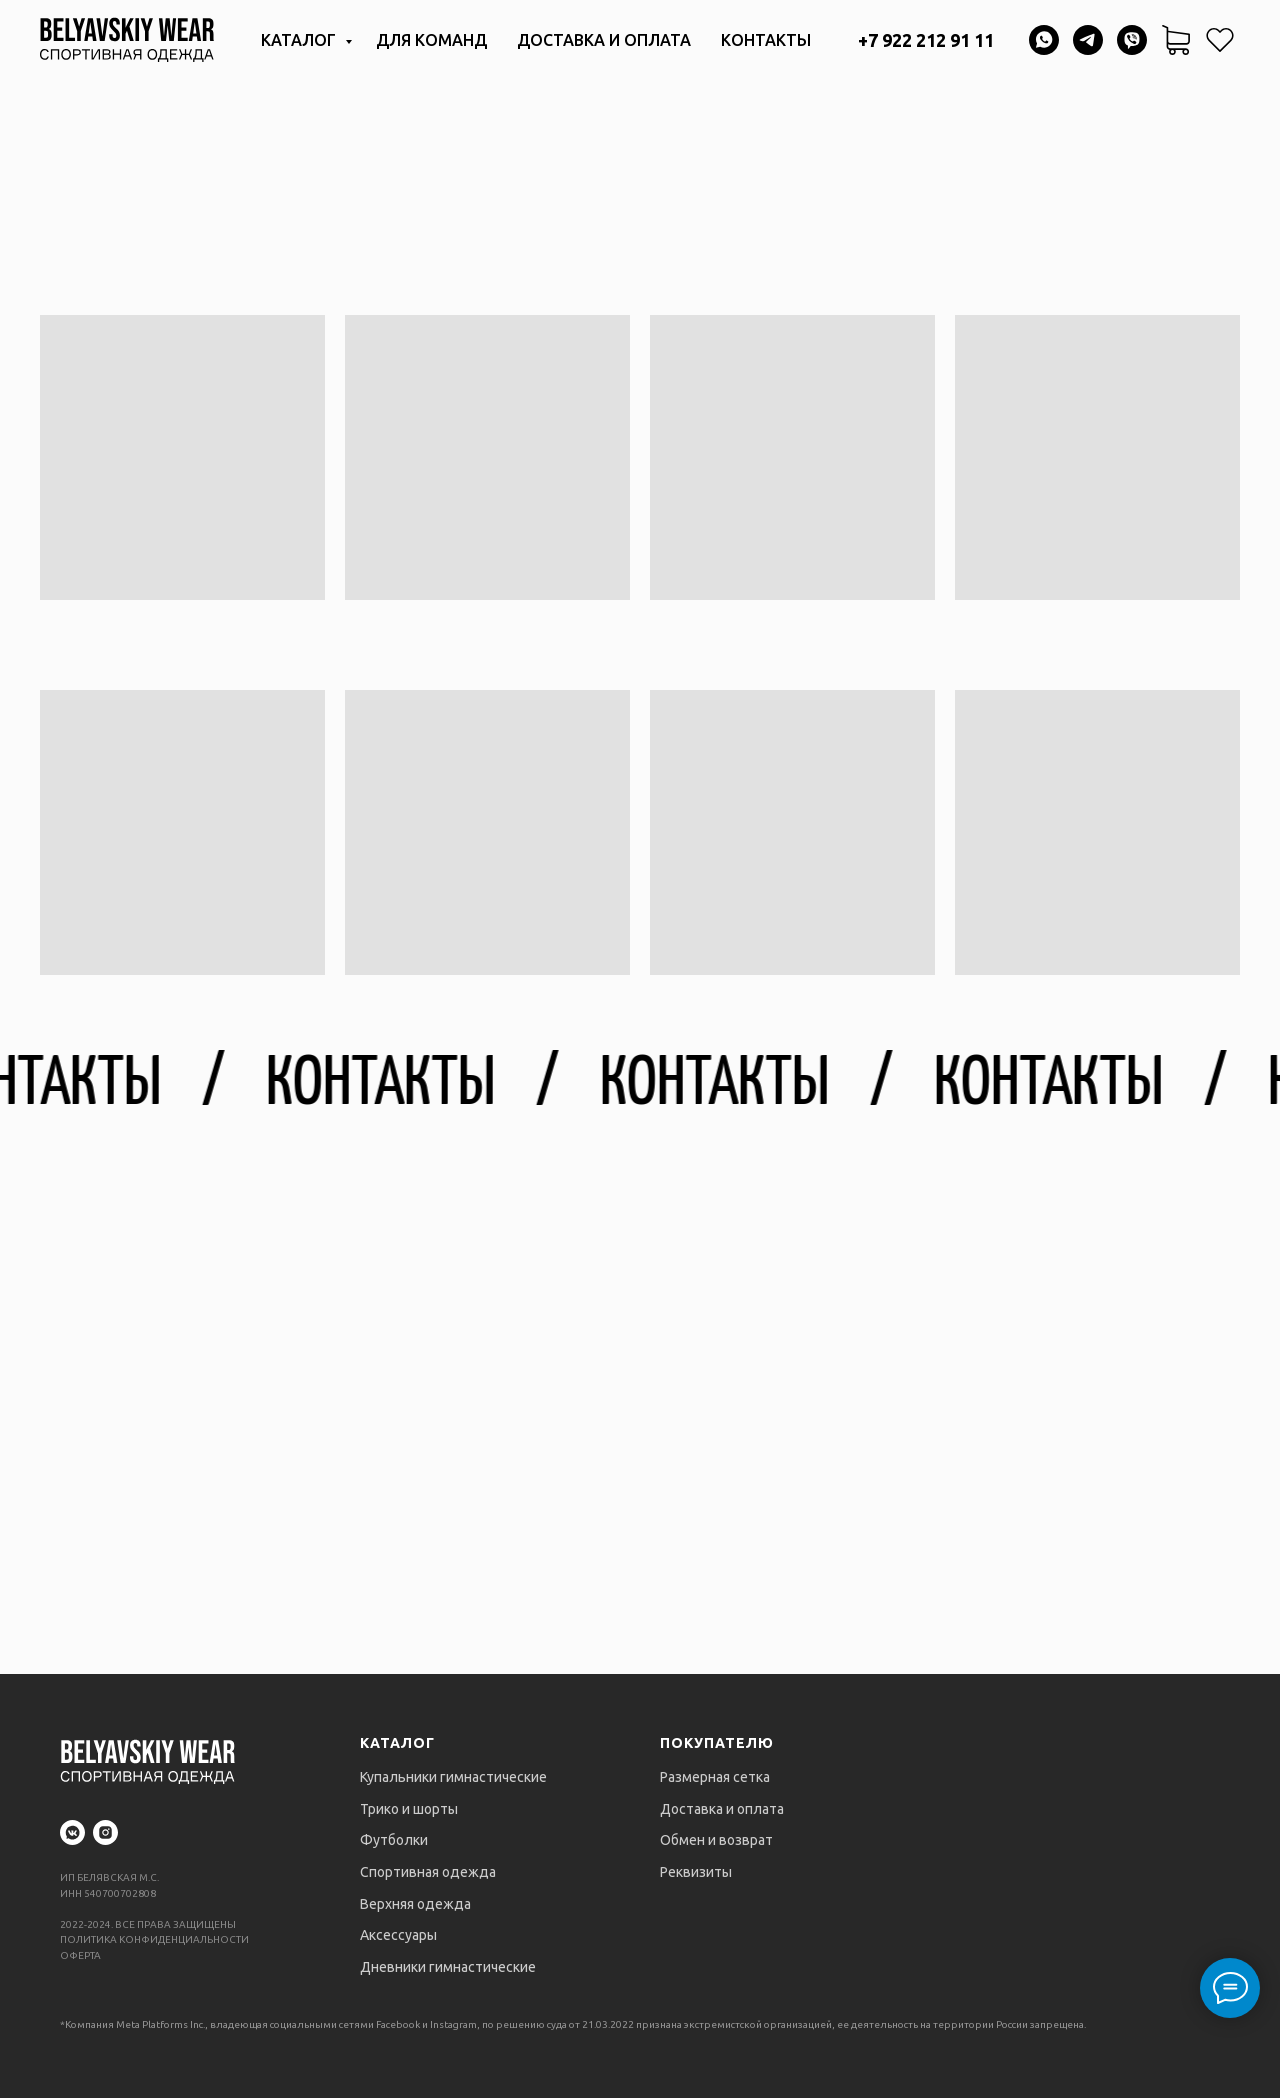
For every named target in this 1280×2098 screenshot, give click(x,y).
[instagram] (105, 1832)
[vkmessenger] (72, 1832)
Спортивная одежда (428, 1872)
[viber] (1132, 40)
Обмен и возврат (716, 1840)
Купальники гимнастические (453, 1777)
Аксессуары (398, 1935)
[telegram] (1088, 40)
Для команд (431, 40)
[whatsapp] (1044, 40)
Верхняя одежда (415, 1904)
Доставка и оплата (604, 40)
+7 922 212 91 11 (926, 40)
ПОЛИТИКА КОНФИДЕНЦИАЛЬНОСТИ (154, 1939)
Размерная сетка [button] (715, 1777)
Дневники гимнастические (448, 1967)
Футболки (394, 1840)
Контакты (766, 40)
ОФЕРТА (80, 1955)
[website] (1220, 40)
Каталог (300, 40)
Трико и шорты (409, 1809)
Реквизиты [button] (696, 1872)
